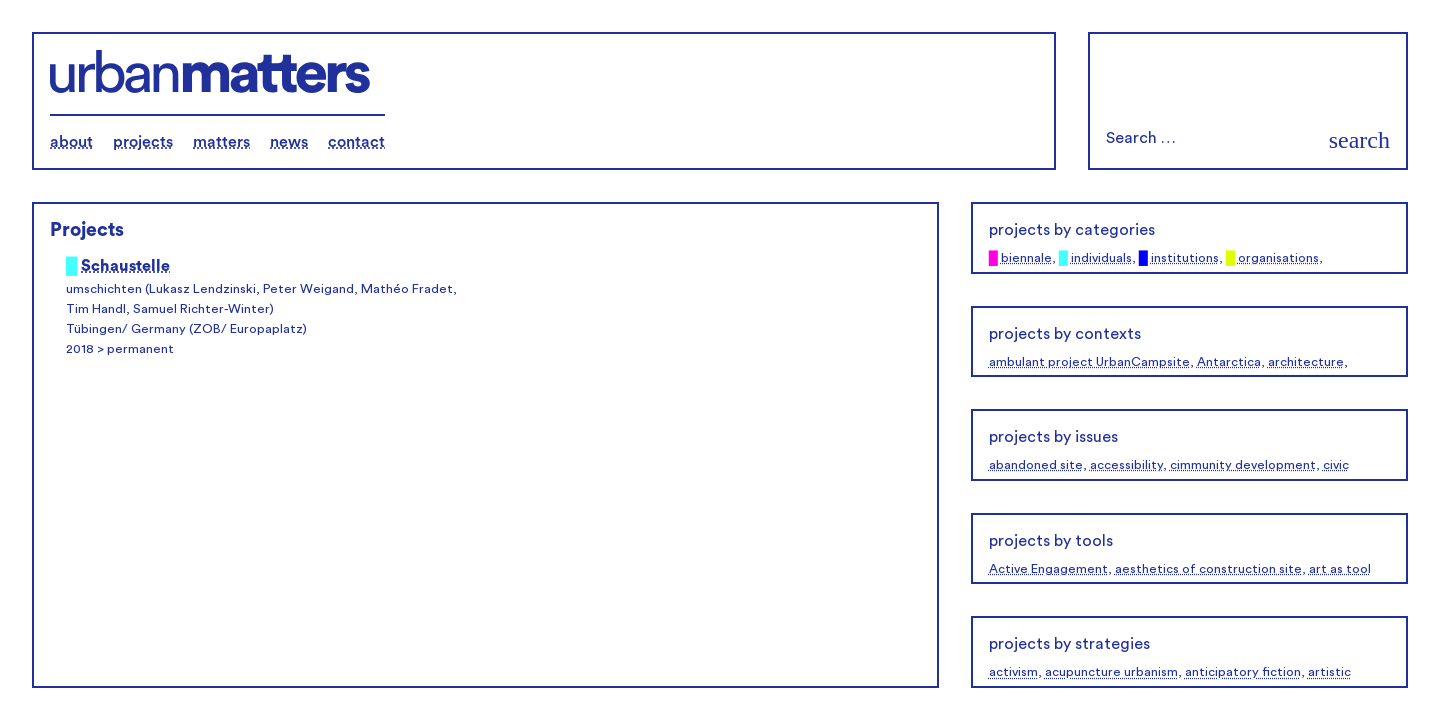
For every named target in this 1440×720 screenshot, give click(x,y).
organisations (1278, 258)
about (71, 142)
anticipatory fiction (1243, 672)
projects (143, 142)
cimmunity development (1243, 465)
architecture (1306, 362)
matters (221, 142)
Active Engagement (1048, 569)
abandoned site (1036, 465)
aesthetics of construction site (1208, 569)
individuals (1101, 258)
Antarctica (1229, 362)
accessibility (1126, 465)
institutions (1185, 258)
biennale (1026, 258)
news (289, 142)
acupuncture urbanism (1111, 672)
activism (1013, 672)
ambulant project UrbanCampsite (1089, 362)
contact (356, 142)
